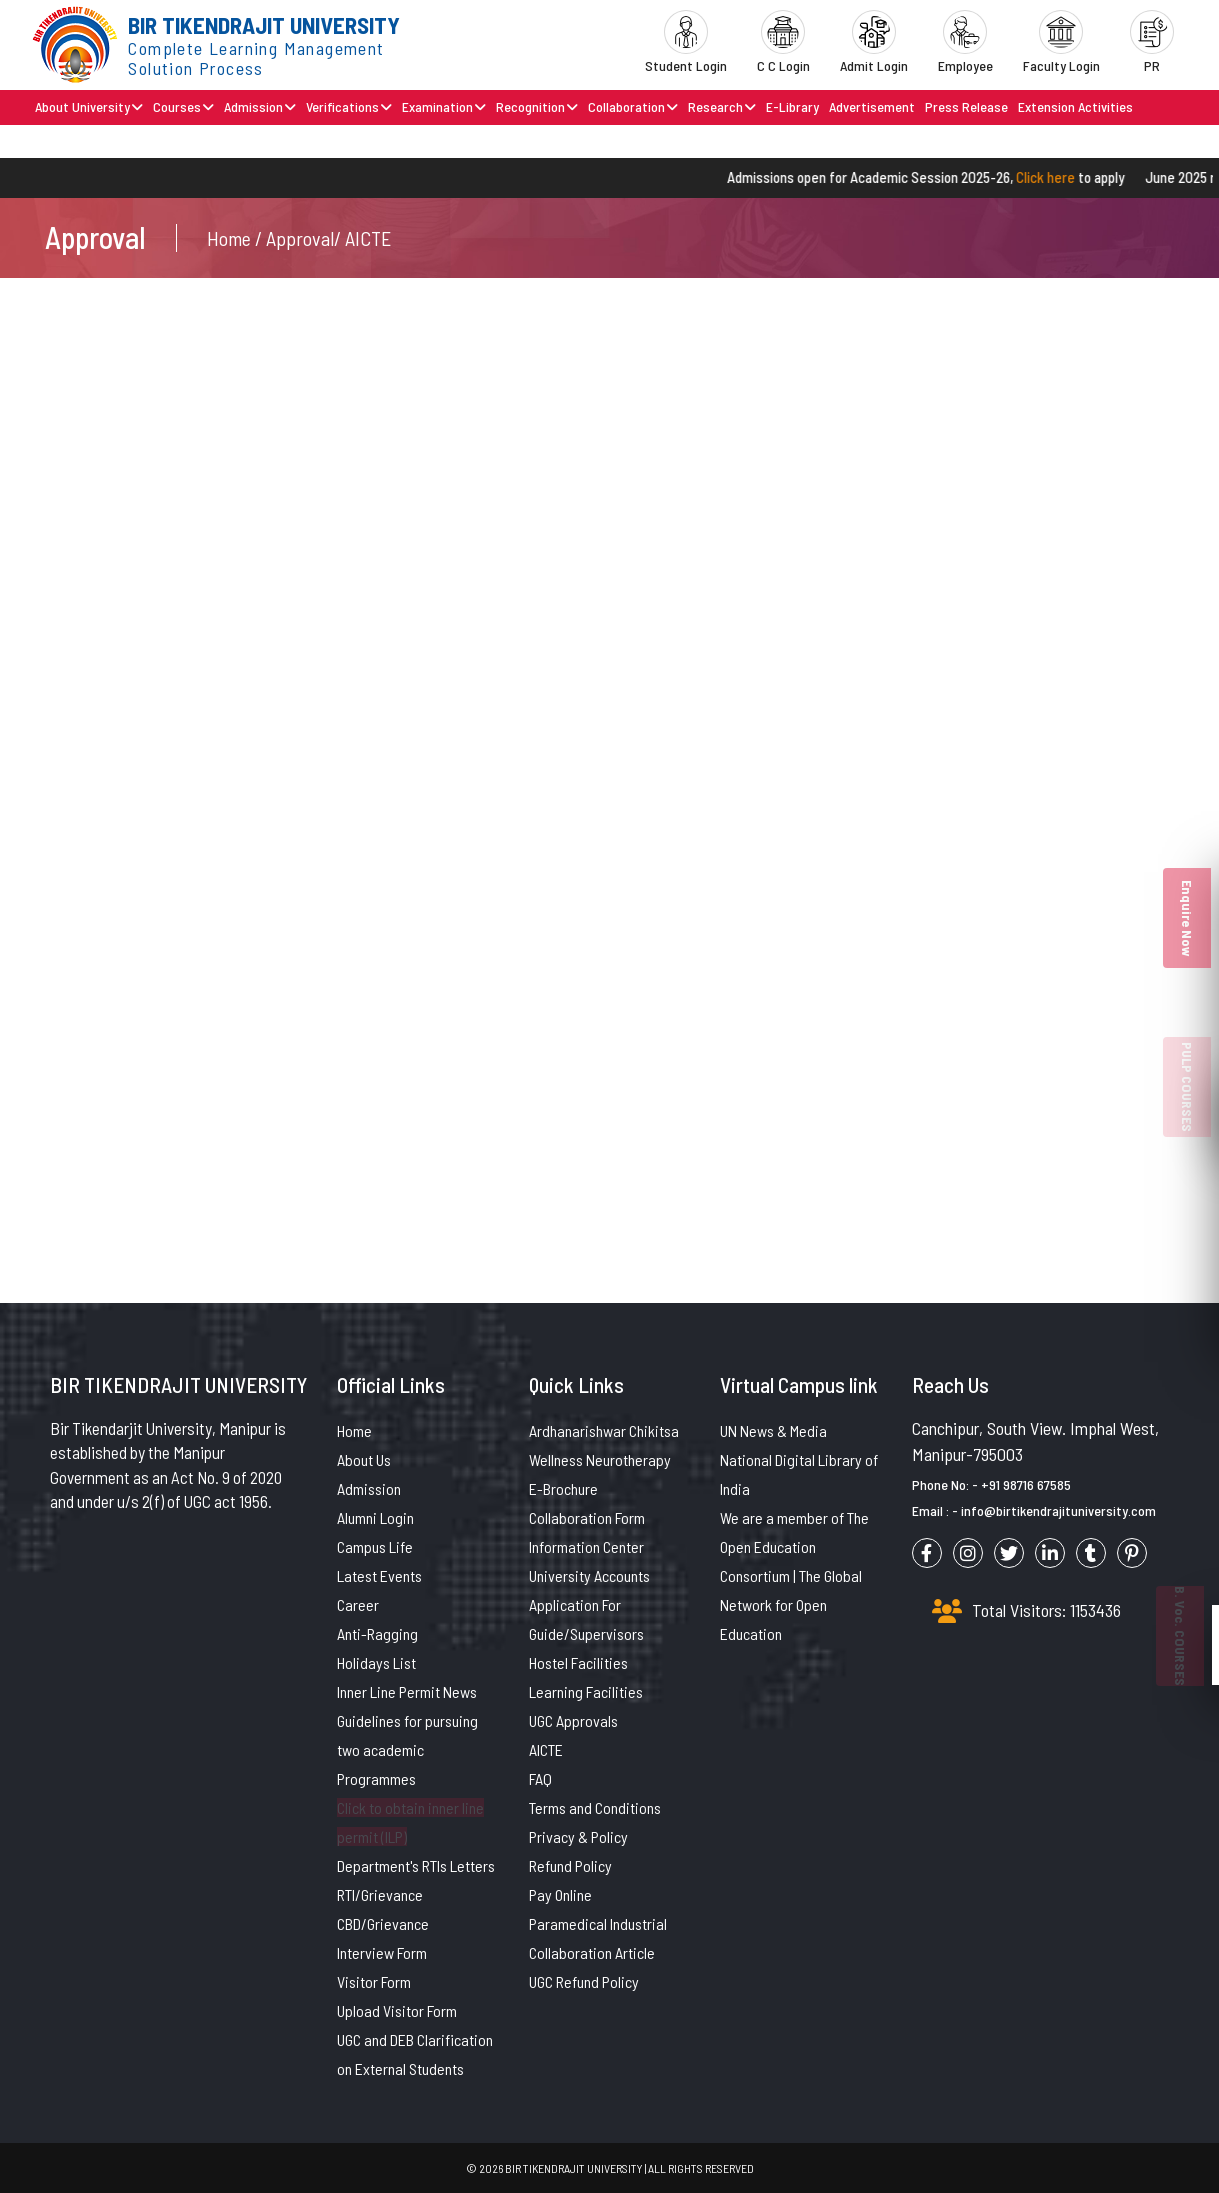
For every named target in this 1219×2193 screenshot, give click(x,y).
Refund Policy (570, 1865)
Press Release (966, 106)
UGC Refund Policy (584, 1981)
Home (354, 1430)
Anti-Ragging (377, 1633)
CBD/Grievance (383, 1923)
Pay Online (560, 1894)
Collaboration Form (587, 1517)
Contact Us (68, 140)
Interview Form (382, 1952)
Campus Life (375, 1546)
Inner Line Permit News (407, 1691)
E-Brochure (563, 1488)
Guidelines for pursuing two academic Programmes (407, 1749)
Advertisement (872, 106)
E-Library (792, 106)
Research (722, 106)
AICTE (546, 1749)
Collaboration (633, 106)
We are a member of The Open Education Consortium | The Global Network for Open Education (794, 1575)
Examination (444, 106)
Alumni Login (375, 1517)
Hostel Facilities (578, 1662)
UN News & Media (773, 1430)
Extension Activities (1075, 106)
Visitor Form (374, 1981)
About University (89, 106)
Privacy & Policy (578, 1836)
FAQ (540, 1778)
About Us (364, 1459)
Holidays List (376, 1662)
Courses (183, 106)
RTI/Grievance (380, 1894)
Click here (1062, 177)
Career (358, 1604)
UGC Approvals (573, 1720)
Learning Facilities (586, 1691)
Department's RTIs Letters (416, 1865)
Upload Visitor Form (397, 2010)
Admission (260, 106)
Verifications (349, 106)
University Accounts (589, 1575)
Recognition (537, 106)
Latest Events (379, 1575)
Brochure (137, 140)
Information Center (586, 1546)
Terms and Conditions (595, 1807)
